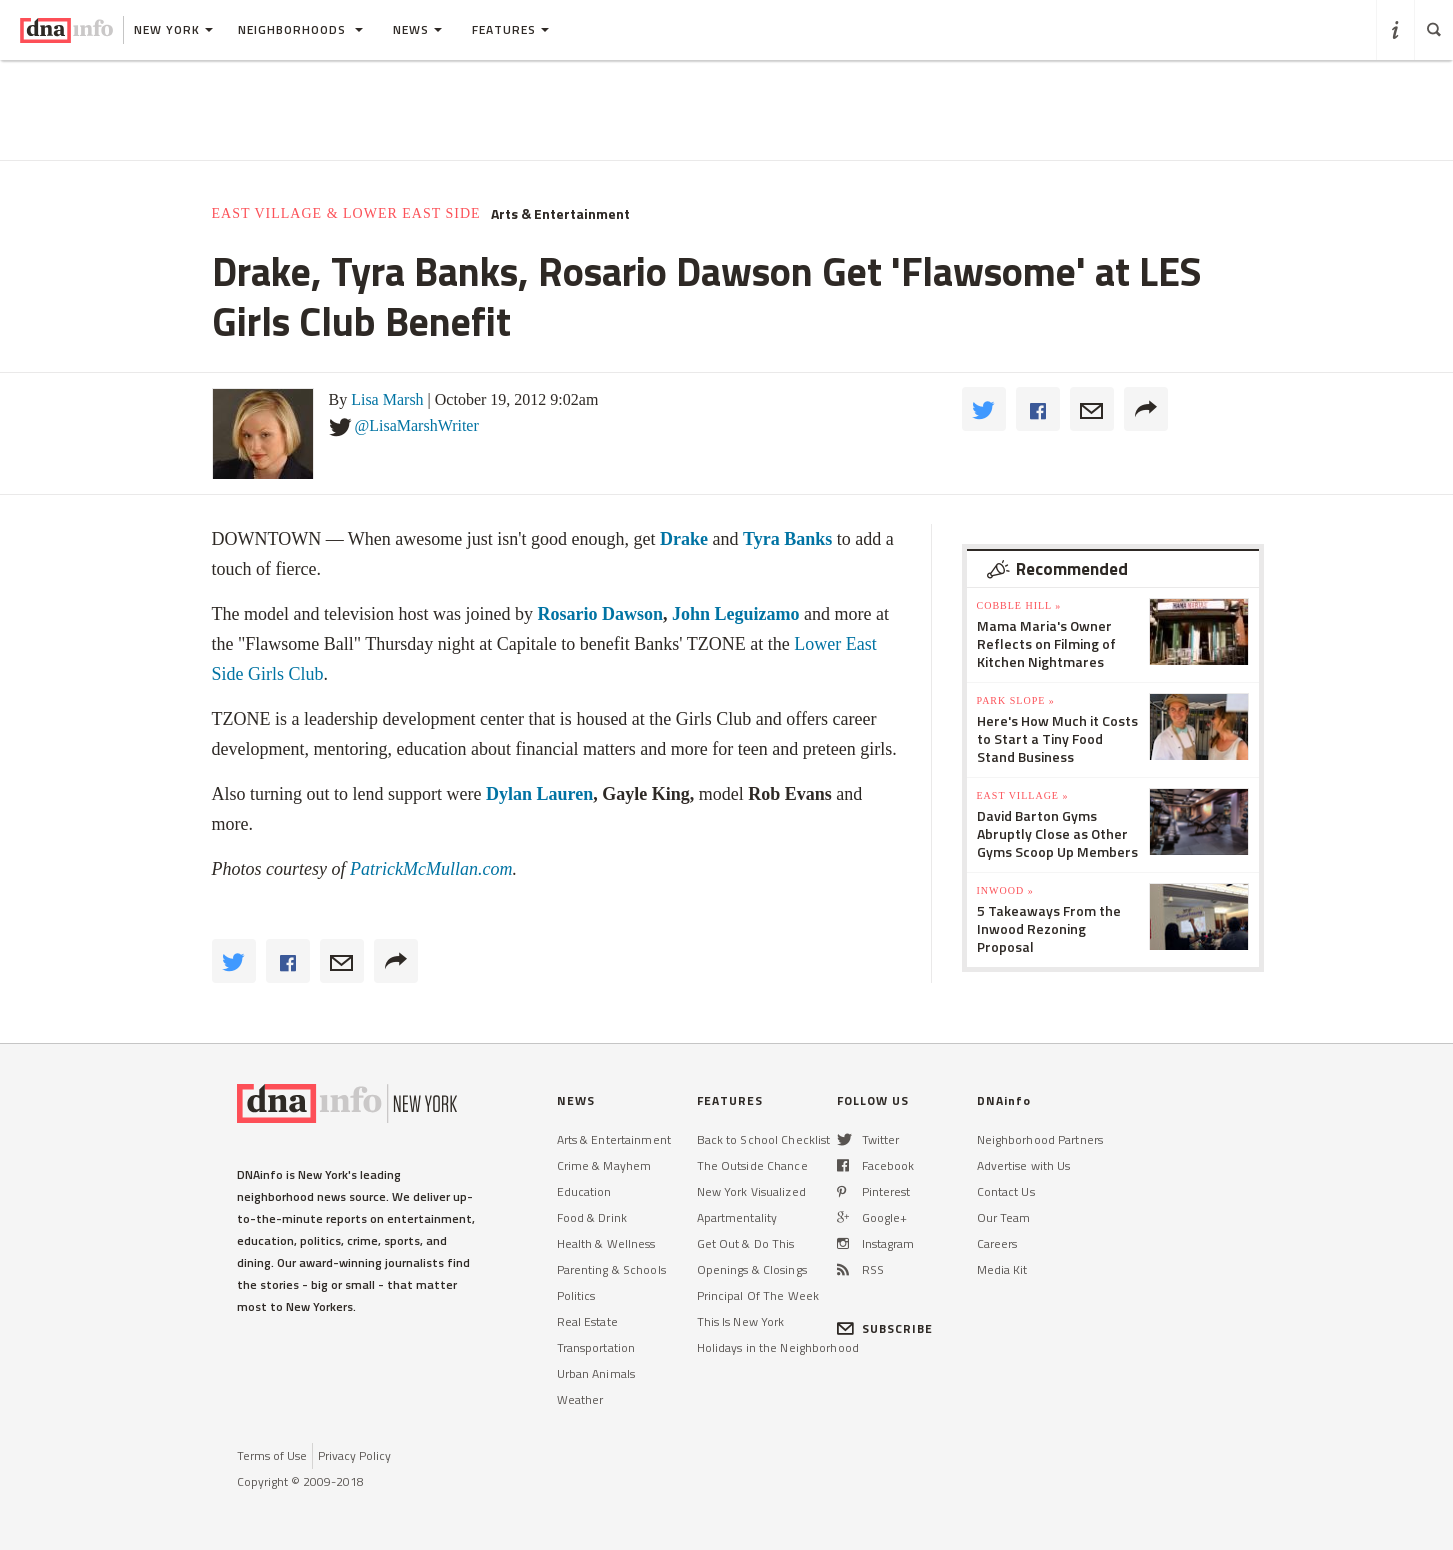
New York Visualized (751, 1191)
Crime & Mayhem (604, 1165)
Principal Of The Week (758, 1295)
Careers (997, 1243)
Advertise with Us (1024, 1165)
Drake (684, 539)
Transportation (596, 1347)
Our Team (1004, 1217)
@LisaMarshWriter (417, 425)
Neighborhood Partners (1040, 1139)
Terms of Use (272, 1455)
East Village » (1023, 795)
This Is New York (741, 1321)
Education (584, 1191)
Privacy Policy (354, 1455)
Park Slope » (1016, 700)
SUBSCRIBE (885, 1328)
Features (510, 29)
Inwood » (1005, 890)
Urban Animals (596, 1373)
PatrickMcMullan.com (431, 869)
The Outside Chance (752, 1165)
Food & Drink (592, 1217)
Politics (576, 1295)
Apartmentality (737, 1217)
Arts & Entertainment (560, 214)
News (417, 29)
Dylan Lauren (539, 794)
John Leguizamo (733, 614)
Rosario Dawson (600, 614)
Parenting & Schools (611, 1269)
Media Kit (1002, 1269)
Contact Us (1006, 1191)
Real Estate (587, 1321)
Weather (580, 1399)
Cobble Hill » (1019, 605)
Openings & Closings (752, 1269)
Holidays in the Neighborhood (778, 1347)
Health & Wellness (606, 1243)
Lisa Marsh (387, 399)
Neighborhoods (300, 29)
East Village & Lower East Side (346, 213)
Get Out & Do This (746, 1243)
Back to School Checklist (764, 1139)
